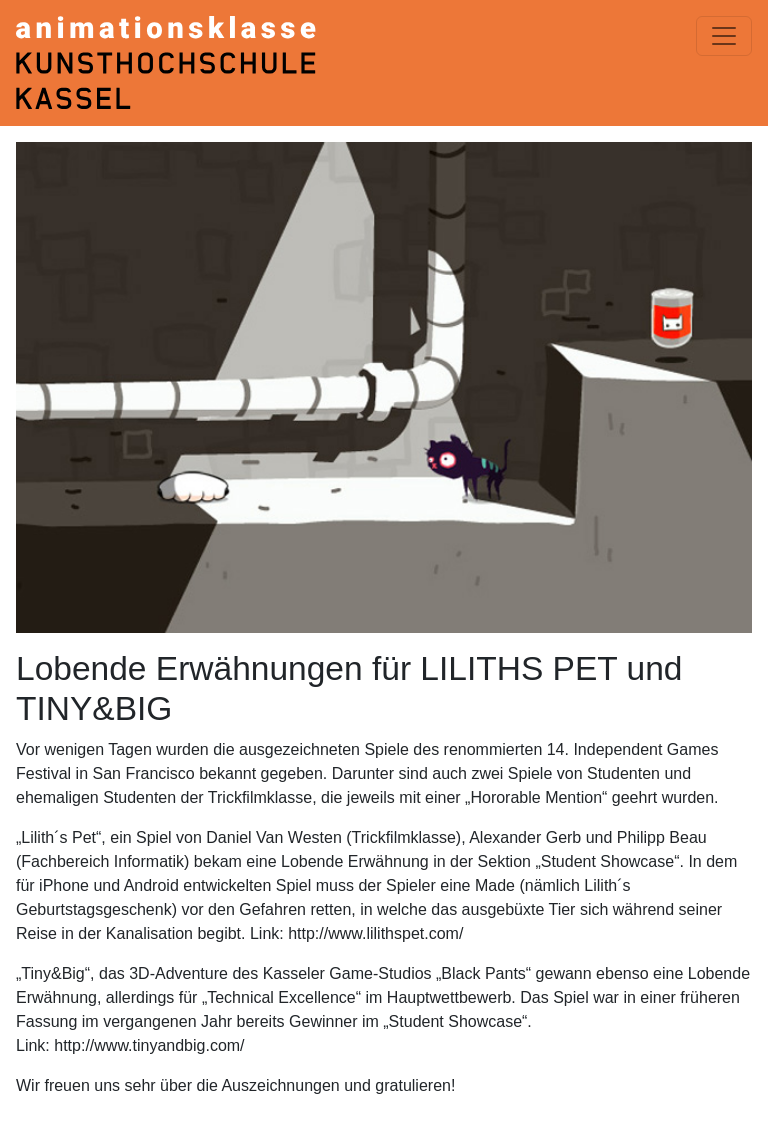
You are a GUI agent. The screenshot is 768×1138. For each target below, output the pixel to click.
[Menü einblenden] (724, 36)
